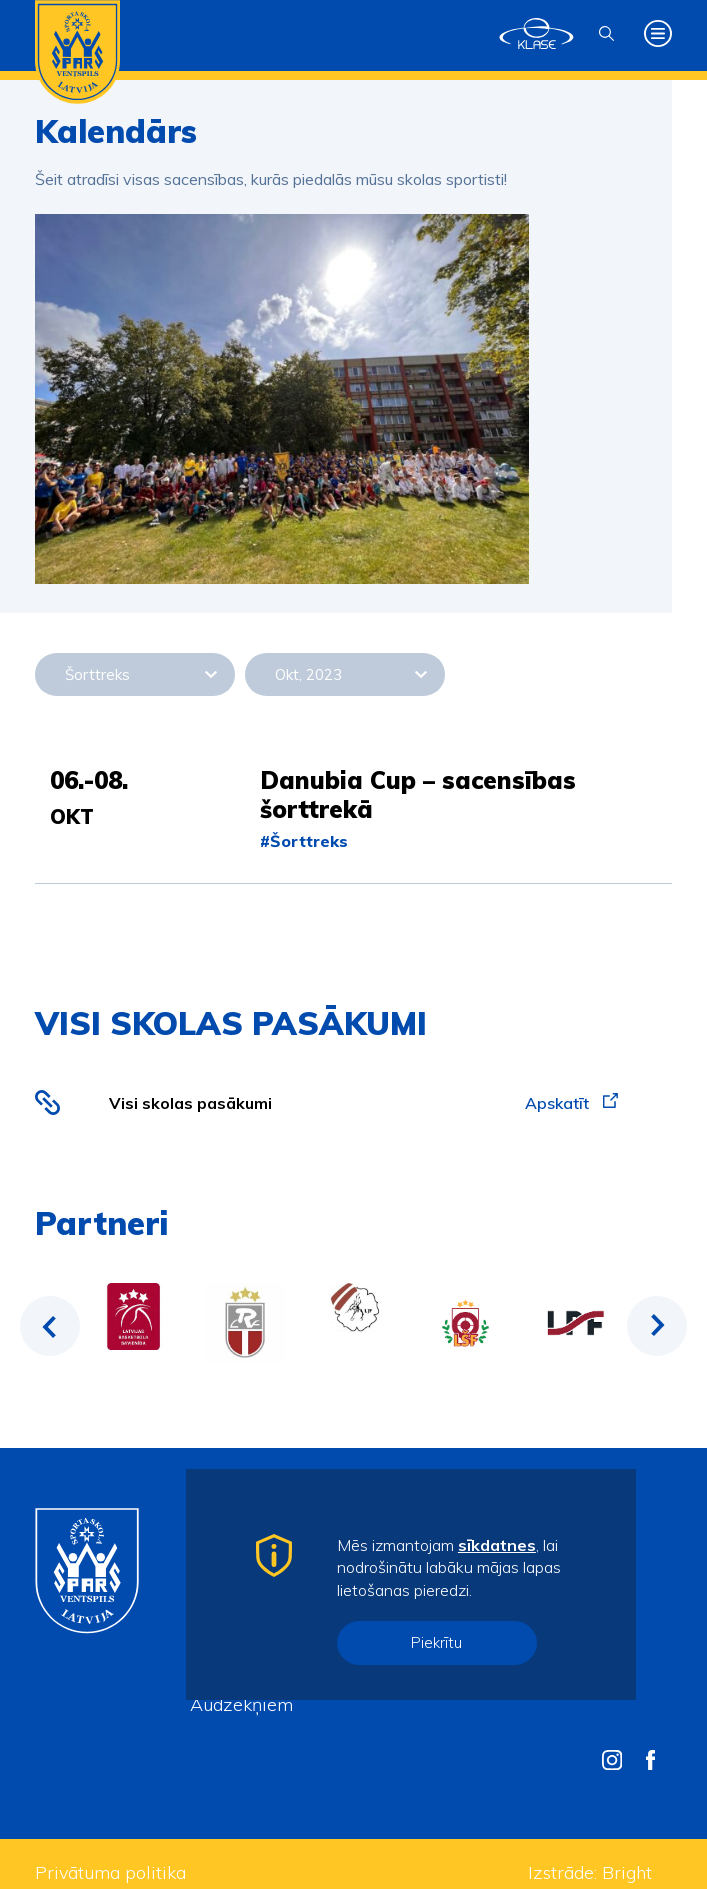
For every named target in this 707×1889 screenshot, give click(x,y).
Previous (50, 1326)
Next (657, 1326)
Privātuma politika (110, 1872)
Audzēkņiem (241, 1704)
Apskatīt (571, 1103)
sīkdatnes (497, 1545)
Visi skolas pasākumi (190, 1103)
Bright (627, 1872)
